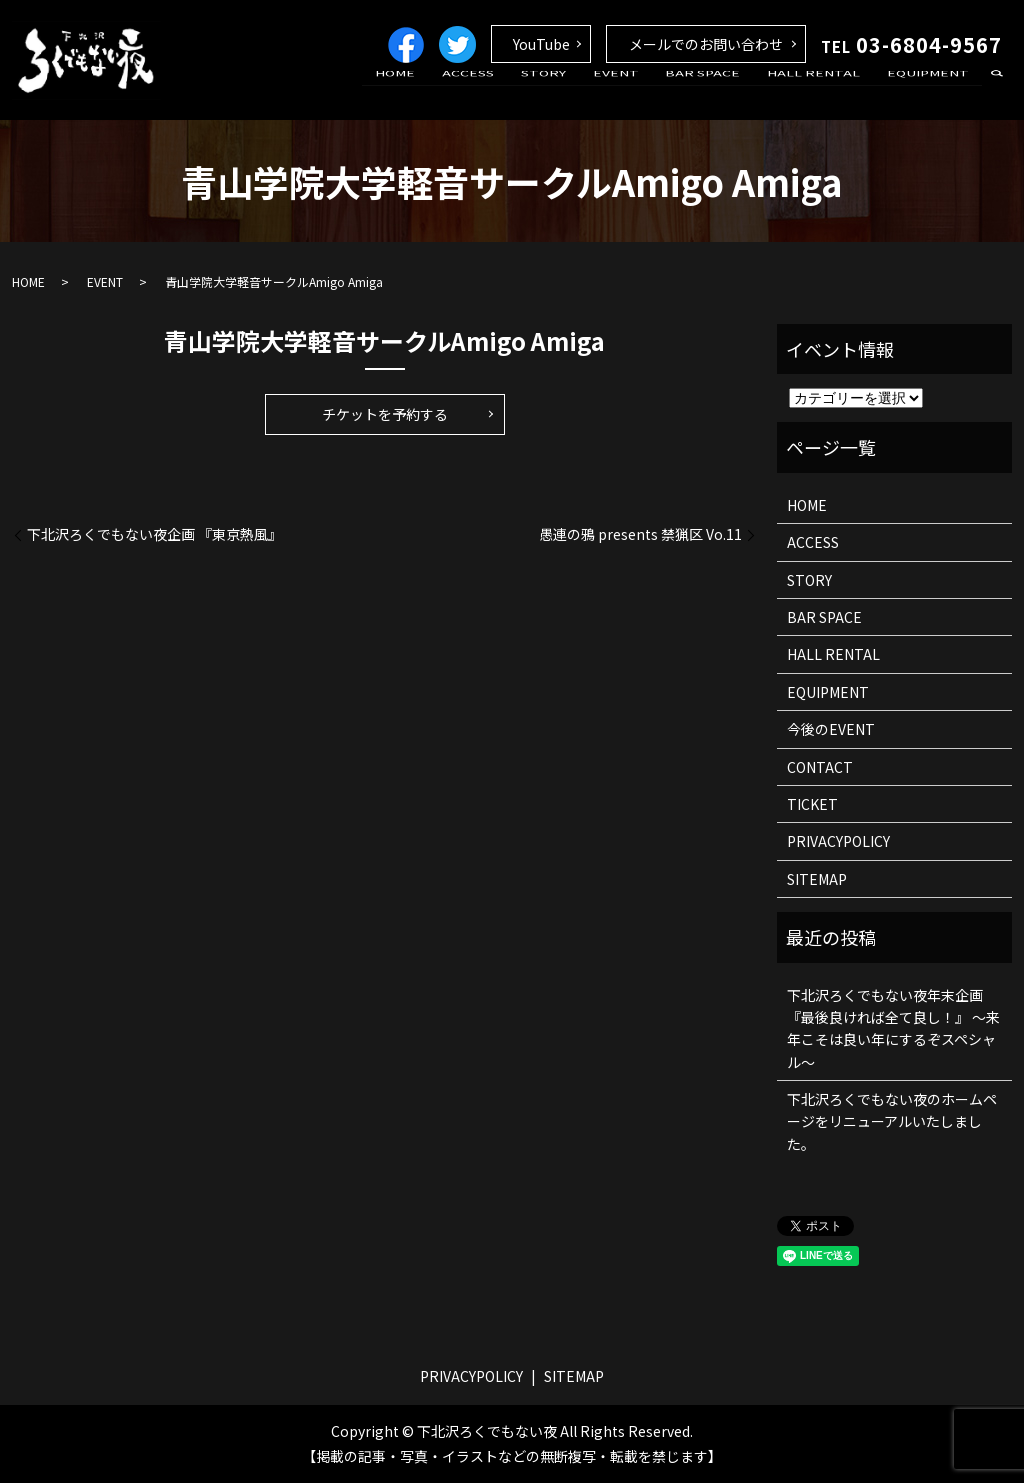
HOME (460, 93)
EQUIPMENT (933, 93)
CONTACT (820, 767)
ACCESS (523, 93)
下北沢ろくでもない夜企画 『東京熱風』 (154, 534)
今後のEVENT (831, 729)
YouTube (541, 44)
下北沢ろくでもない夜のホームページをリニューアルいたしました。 (892, 1121)
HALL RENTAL (828, 93)
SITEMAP (817, 879)
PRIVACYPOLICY (838, 841)
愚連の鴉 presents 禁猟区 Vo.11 (640, 534)
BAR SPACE (727, 93)
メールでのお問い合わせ (706, 44)
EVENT (650, 93)
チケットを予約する (385, 414)
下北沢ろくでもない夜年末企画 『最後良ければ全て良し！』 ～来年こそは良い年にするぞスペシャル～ (893, 1028)
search (997, 94)
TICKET (812, 804)
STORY (587, 93)
